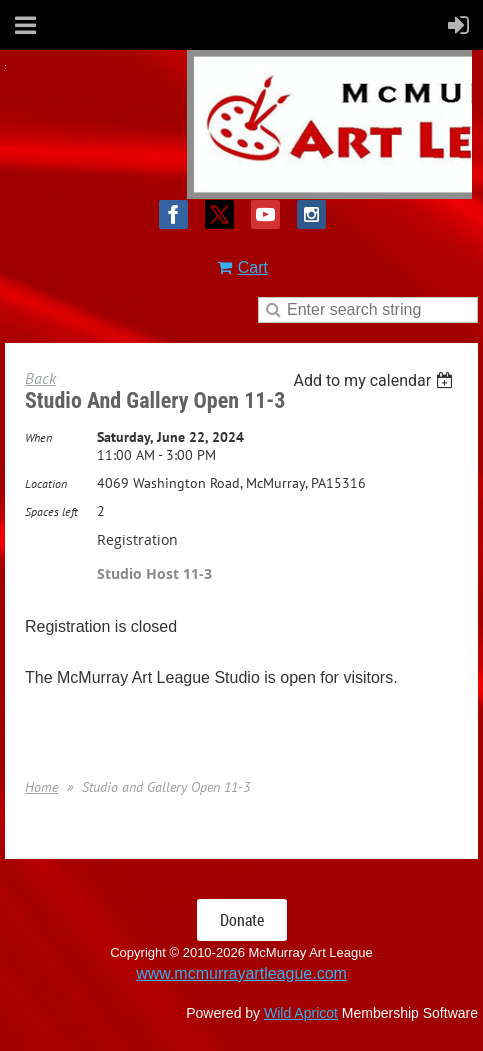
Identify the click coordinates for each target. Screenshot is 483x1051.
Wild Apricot (301, 1013)
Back (40, 378)
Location (46, 483)
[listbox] (375, 380)
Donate (242, 920)
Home (41, 787)
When (38, 437)
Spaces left (51, 511)
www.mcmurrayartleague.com (241, 973)
